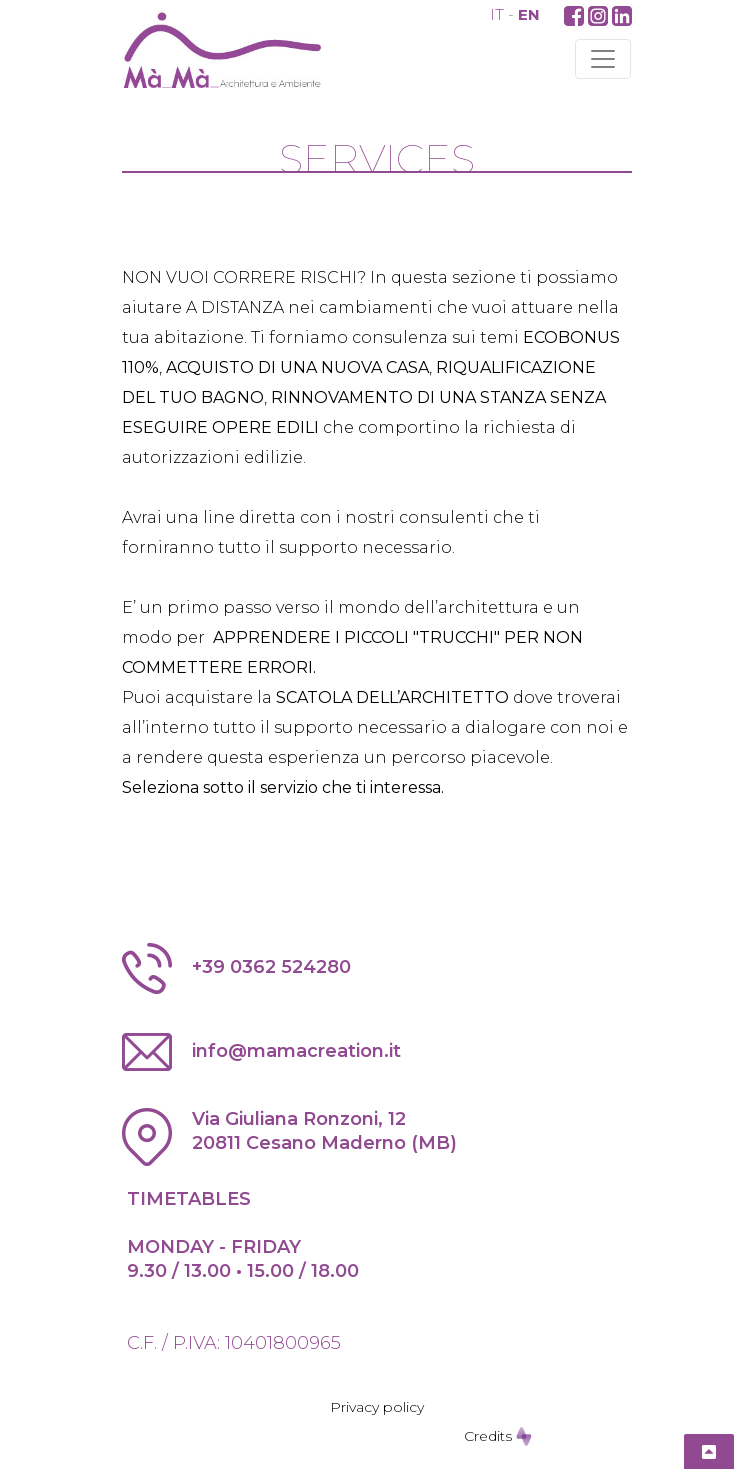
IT (497, 14)
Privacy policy (377, 1407)
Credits (498, 1436)
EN (529, 14)
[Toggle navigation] (603, 59)
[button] (574, 14)
